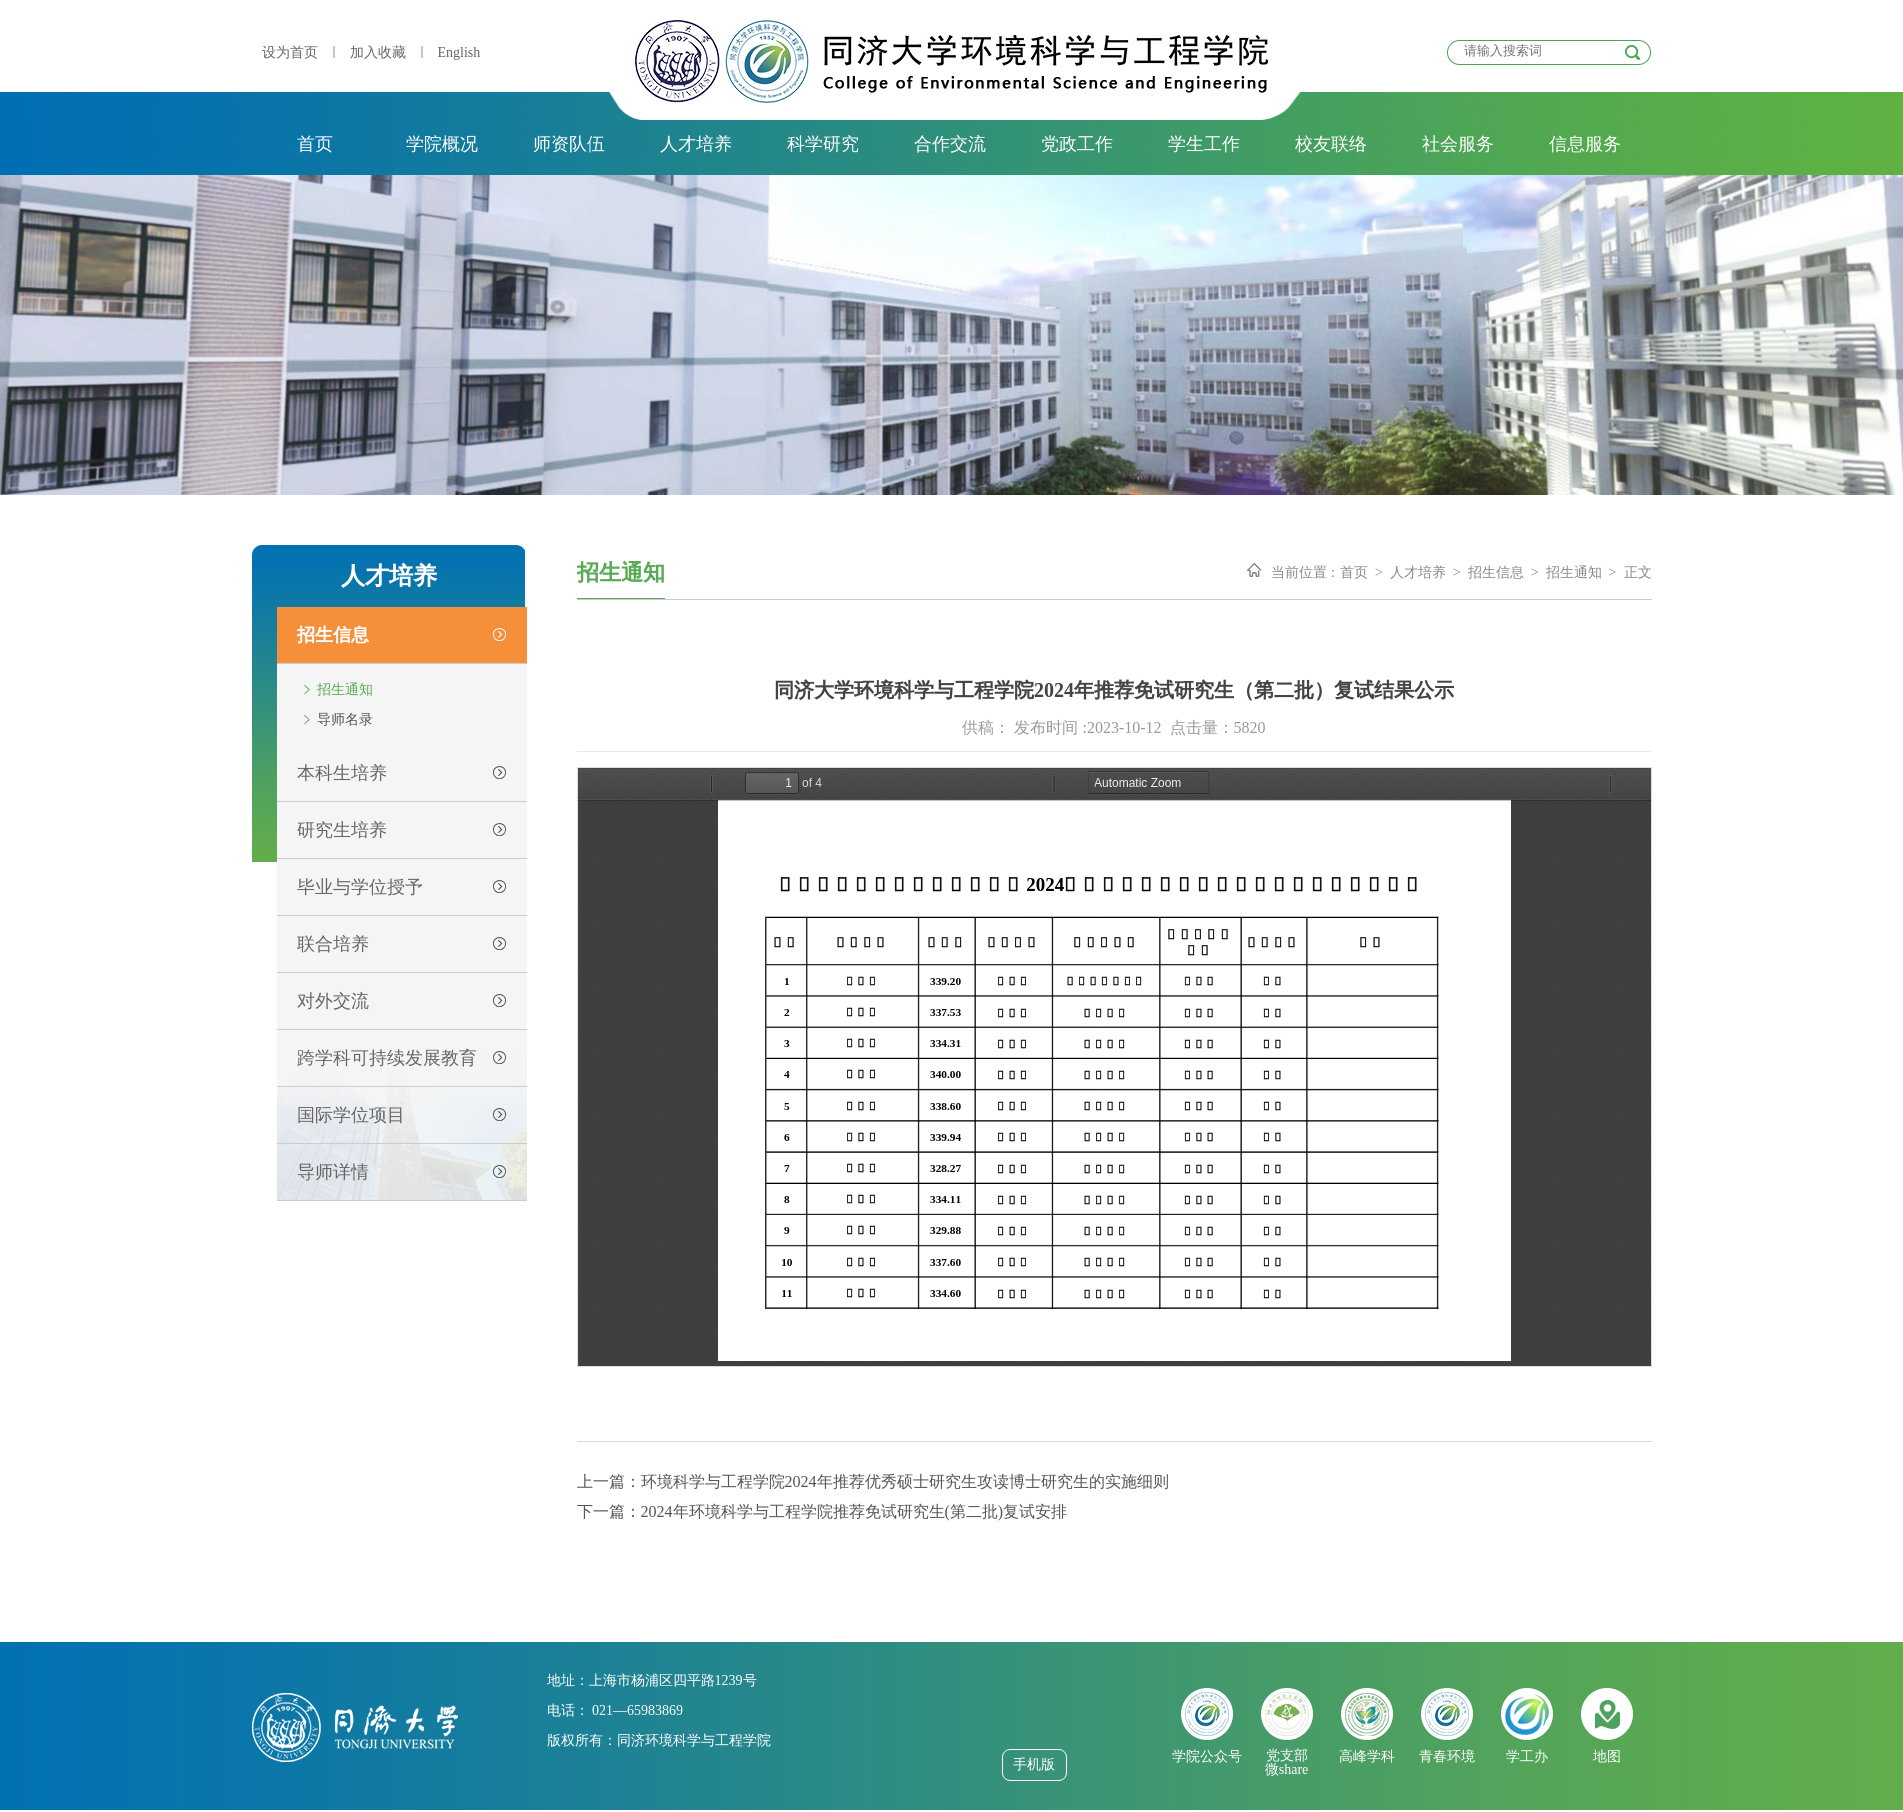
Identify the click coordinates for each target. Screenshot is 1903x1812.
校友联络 (1331, 144)
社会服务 (1458, 144)
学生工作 (1204, 144)
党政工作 (1077, 144)
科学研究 (823, 144)
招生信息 (1496, 572)
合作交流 (950, 144)
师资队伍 (569, 144)
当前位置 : (1302, 572)
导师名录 (345, 719)
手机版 (1034, 1764)
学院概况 (442, 144)
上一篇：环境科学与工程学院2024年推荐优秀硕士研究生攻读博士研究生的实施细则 (873, 1481)
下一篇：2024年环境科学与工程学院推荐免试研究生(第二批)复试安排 (822, 1511)
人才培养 (696, 144)
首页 (315, 144)
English (459, 52)
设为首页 (290, 52)
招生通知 (345, 689)
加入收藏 (378, 52)
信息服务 (1585, 144)
